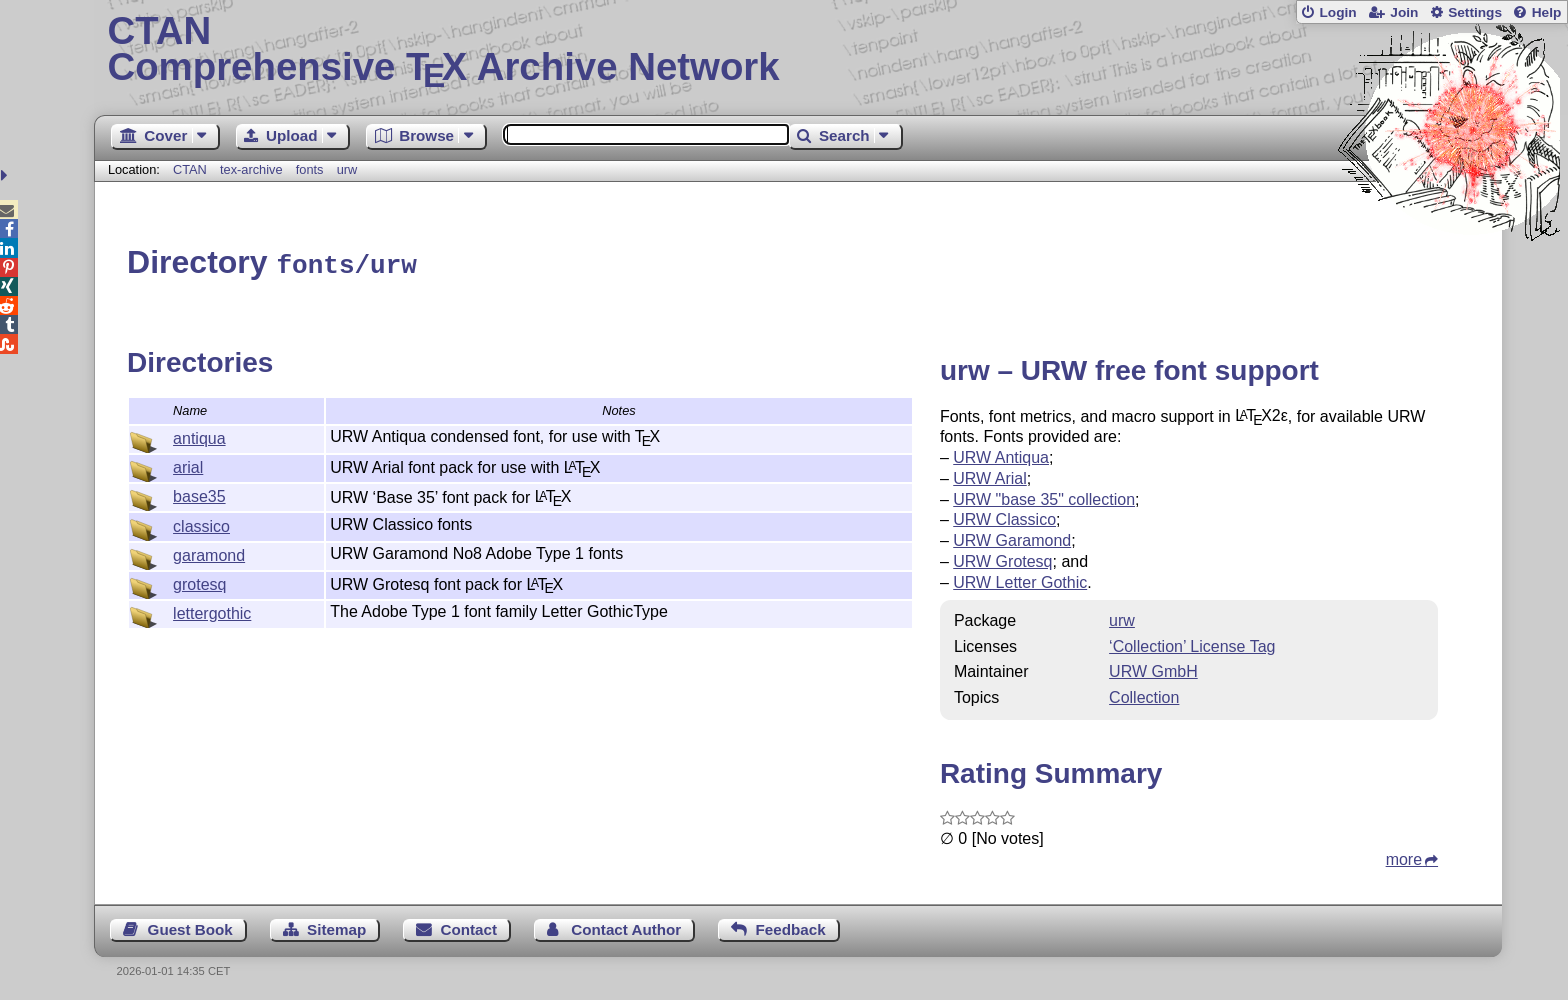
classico (201, 523)
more (1404, 856)
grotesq (199, 581)
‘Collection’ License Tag (1192, 643)
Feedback (791, 926)
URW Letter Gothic (1020, 579)
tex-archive (251, 169)
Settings (1475, 12)
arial (188, 464)
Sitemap (336, 926)
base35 (199, 493)
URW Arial (990, 475)
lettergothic (212, 610)
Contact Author (626, 926)
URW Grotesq (1002, 558)
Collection (1144, 694)
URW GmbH (1153, 668)
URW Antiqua (1001, 454)
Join (1404, 12)
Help (1547, 12)
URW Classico (1004, 516)
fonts (310, 169)
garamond (209, 552)
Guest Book (190, 926)
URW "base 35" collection (1044, 496)
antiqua (199, 435)
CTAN (190, 169)
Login (1337, 12)
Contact (469, 926)
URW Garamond (1012, 537)
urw (347, 169)
